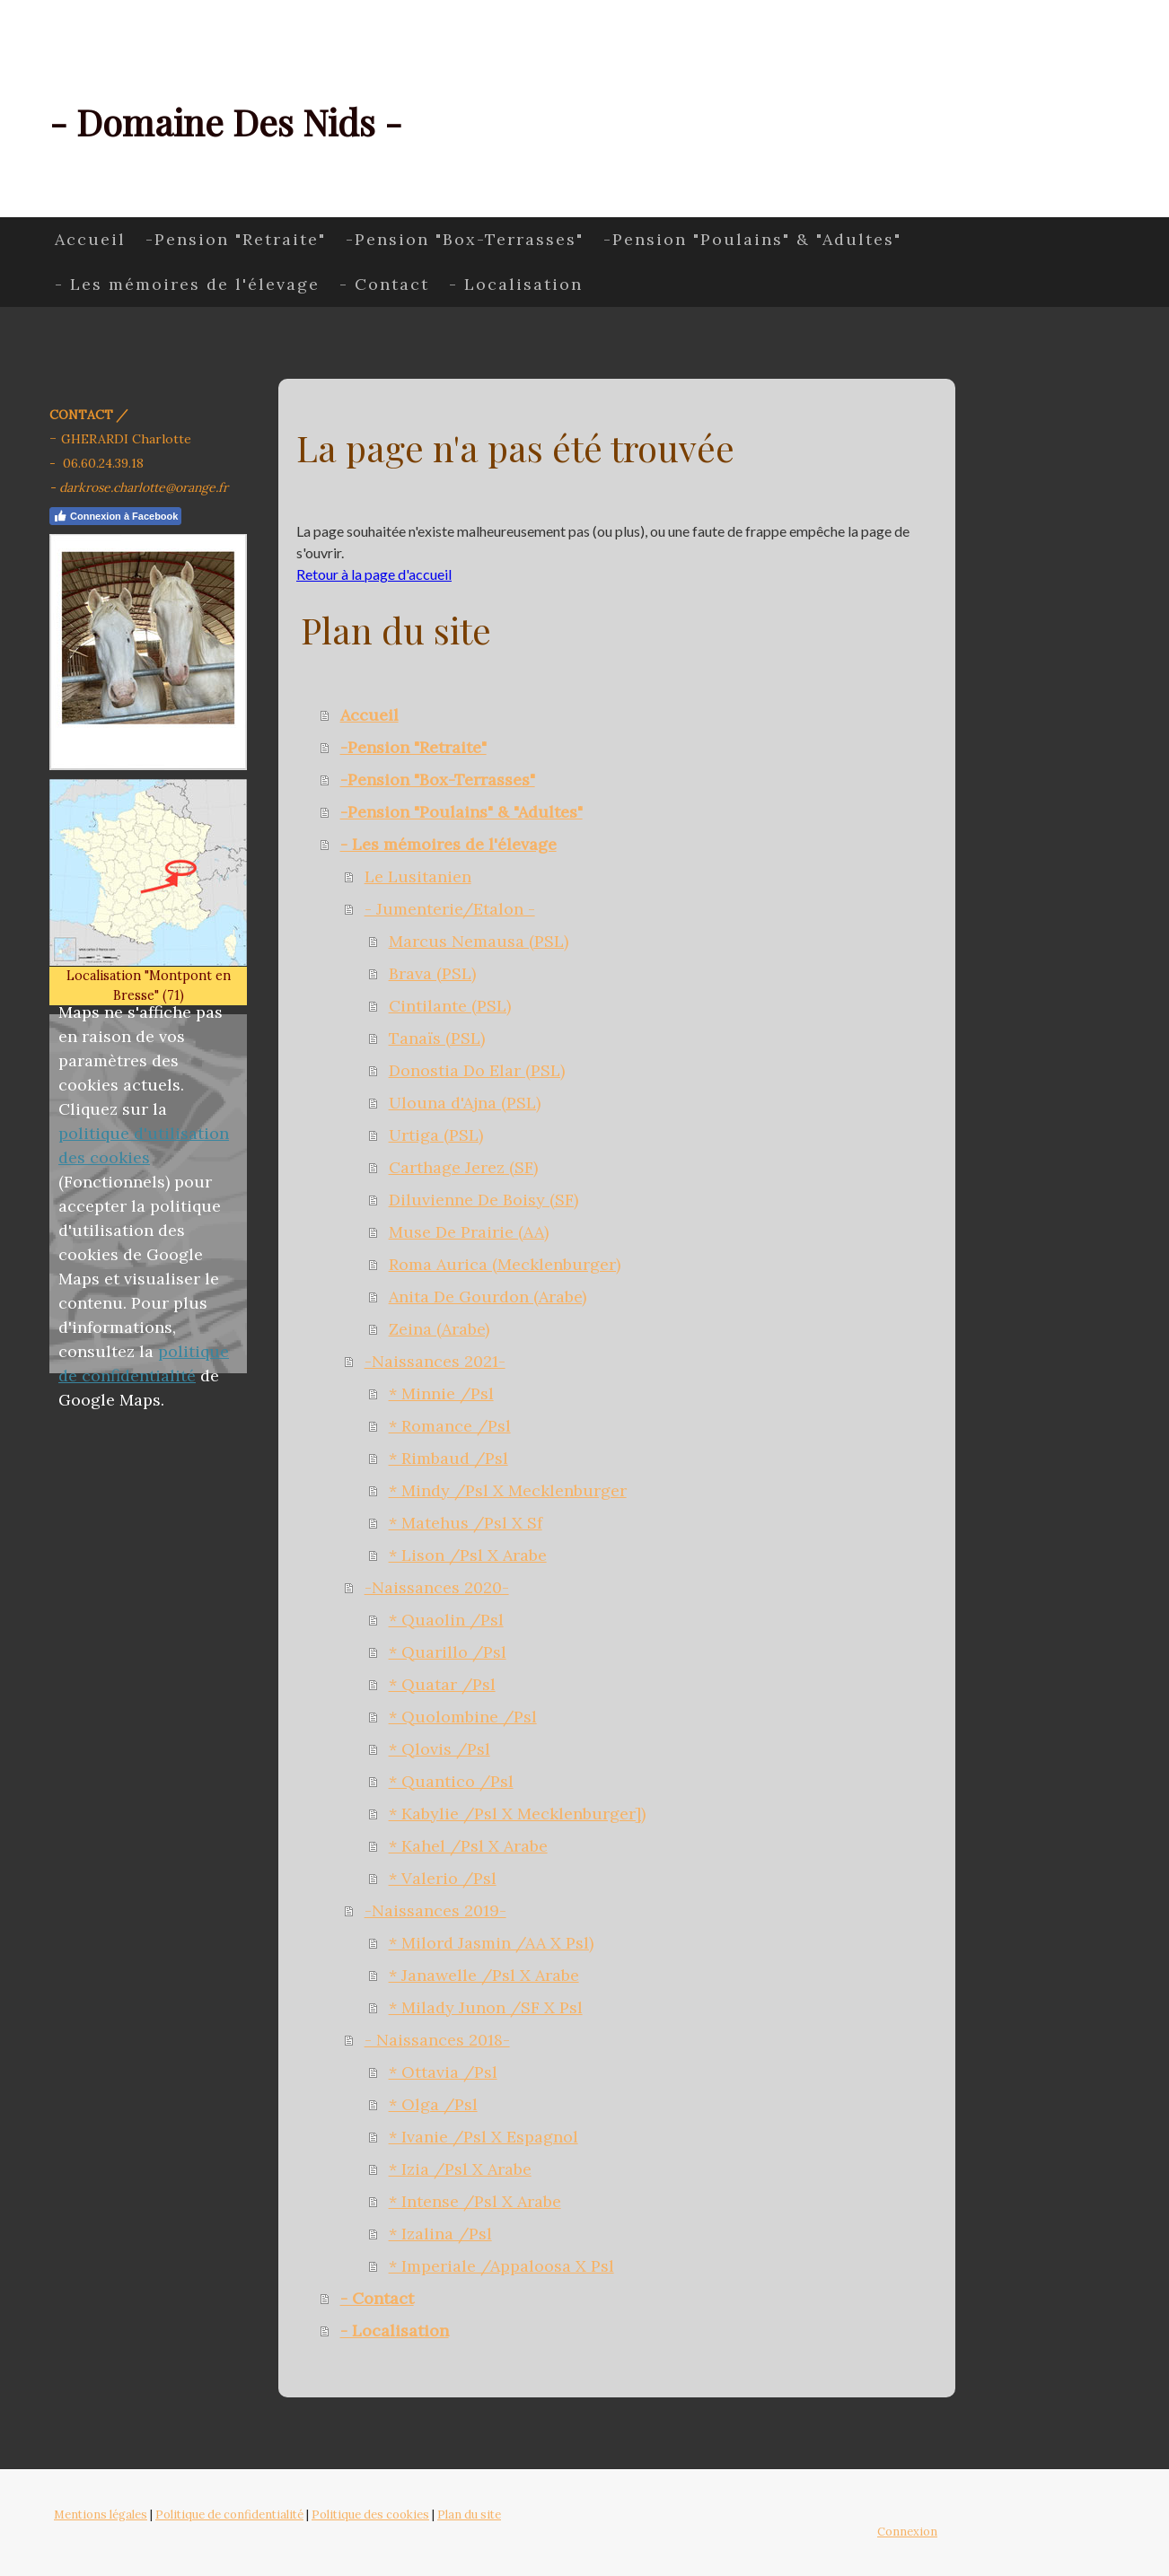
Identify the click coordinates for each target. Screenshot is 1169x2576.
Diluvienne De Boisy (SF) (483, 1199)
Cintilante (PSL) (450, 1005)
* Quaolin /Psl (446, 1619)
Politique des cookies (370, 2514)
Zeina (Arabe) (439, 1329)
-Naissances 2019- (435, 1910)
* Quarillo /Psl (447, 1652)
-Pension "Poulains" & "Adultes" (752, 239)
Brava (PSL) (432, 973)
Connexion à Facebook (115, 516)
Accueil (90, 239)
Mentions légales (100, 2514)
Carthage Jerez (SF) (463, 1167)
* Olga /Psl (433, 2104)
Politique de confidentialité (229, 2514)
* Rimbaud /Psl (448, 1458)
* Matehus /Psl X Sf (465, 1522)
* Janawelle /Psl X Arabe (484, 1975)
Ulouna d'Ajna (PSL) (465, 1102)
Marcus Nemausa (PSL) (478, 941)
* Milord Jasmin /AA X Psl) (491, 1942)
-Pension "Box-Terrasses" (465, 239)
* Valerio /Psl (443, 1878)
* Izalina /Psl (440, 2233)
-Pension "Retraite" (235, 239)
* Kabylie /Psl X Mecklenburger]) (517, 1813)
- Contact (384, 284)
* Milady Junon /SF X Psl (486, 2007)
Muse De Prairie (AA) (469, 1232)
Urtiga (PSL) (436, 1135)
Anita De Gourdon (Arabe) (487, 1296)
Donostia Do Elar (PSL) (477, 1070)
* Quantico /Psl (451, 1781)
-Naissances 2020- (437, 1587)
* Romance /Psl (450, 1425)
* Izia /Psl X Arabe (460, 2169)
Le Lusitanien (418, 876)
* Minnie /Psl (441, 1393)
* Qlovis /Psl (439, 1749)
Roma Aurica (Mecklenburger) (504, 1264)
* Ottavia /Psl (443, 2072)
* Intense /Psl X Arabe (475, 2201)
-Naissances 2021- (435, 1361)
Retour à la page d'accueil (374, 574)
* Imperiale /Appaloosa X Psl (501, 2266)
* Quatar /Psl (442, 1684)
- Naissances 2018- (437, 2039)
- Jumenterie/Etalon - (450, 908)
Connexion (907, 2531)
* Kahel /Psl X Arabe (468, 1846)
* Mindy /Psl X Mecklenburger (508, 1490)
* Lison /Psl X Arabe (468, 1555)
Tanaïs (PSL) (437, 1038)
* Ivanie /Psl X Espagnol (483, 2136)
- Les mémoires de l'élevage (187, 284)
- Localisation (516, 284)
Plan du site (469, 2514)
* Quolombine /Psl (463, 1716)
